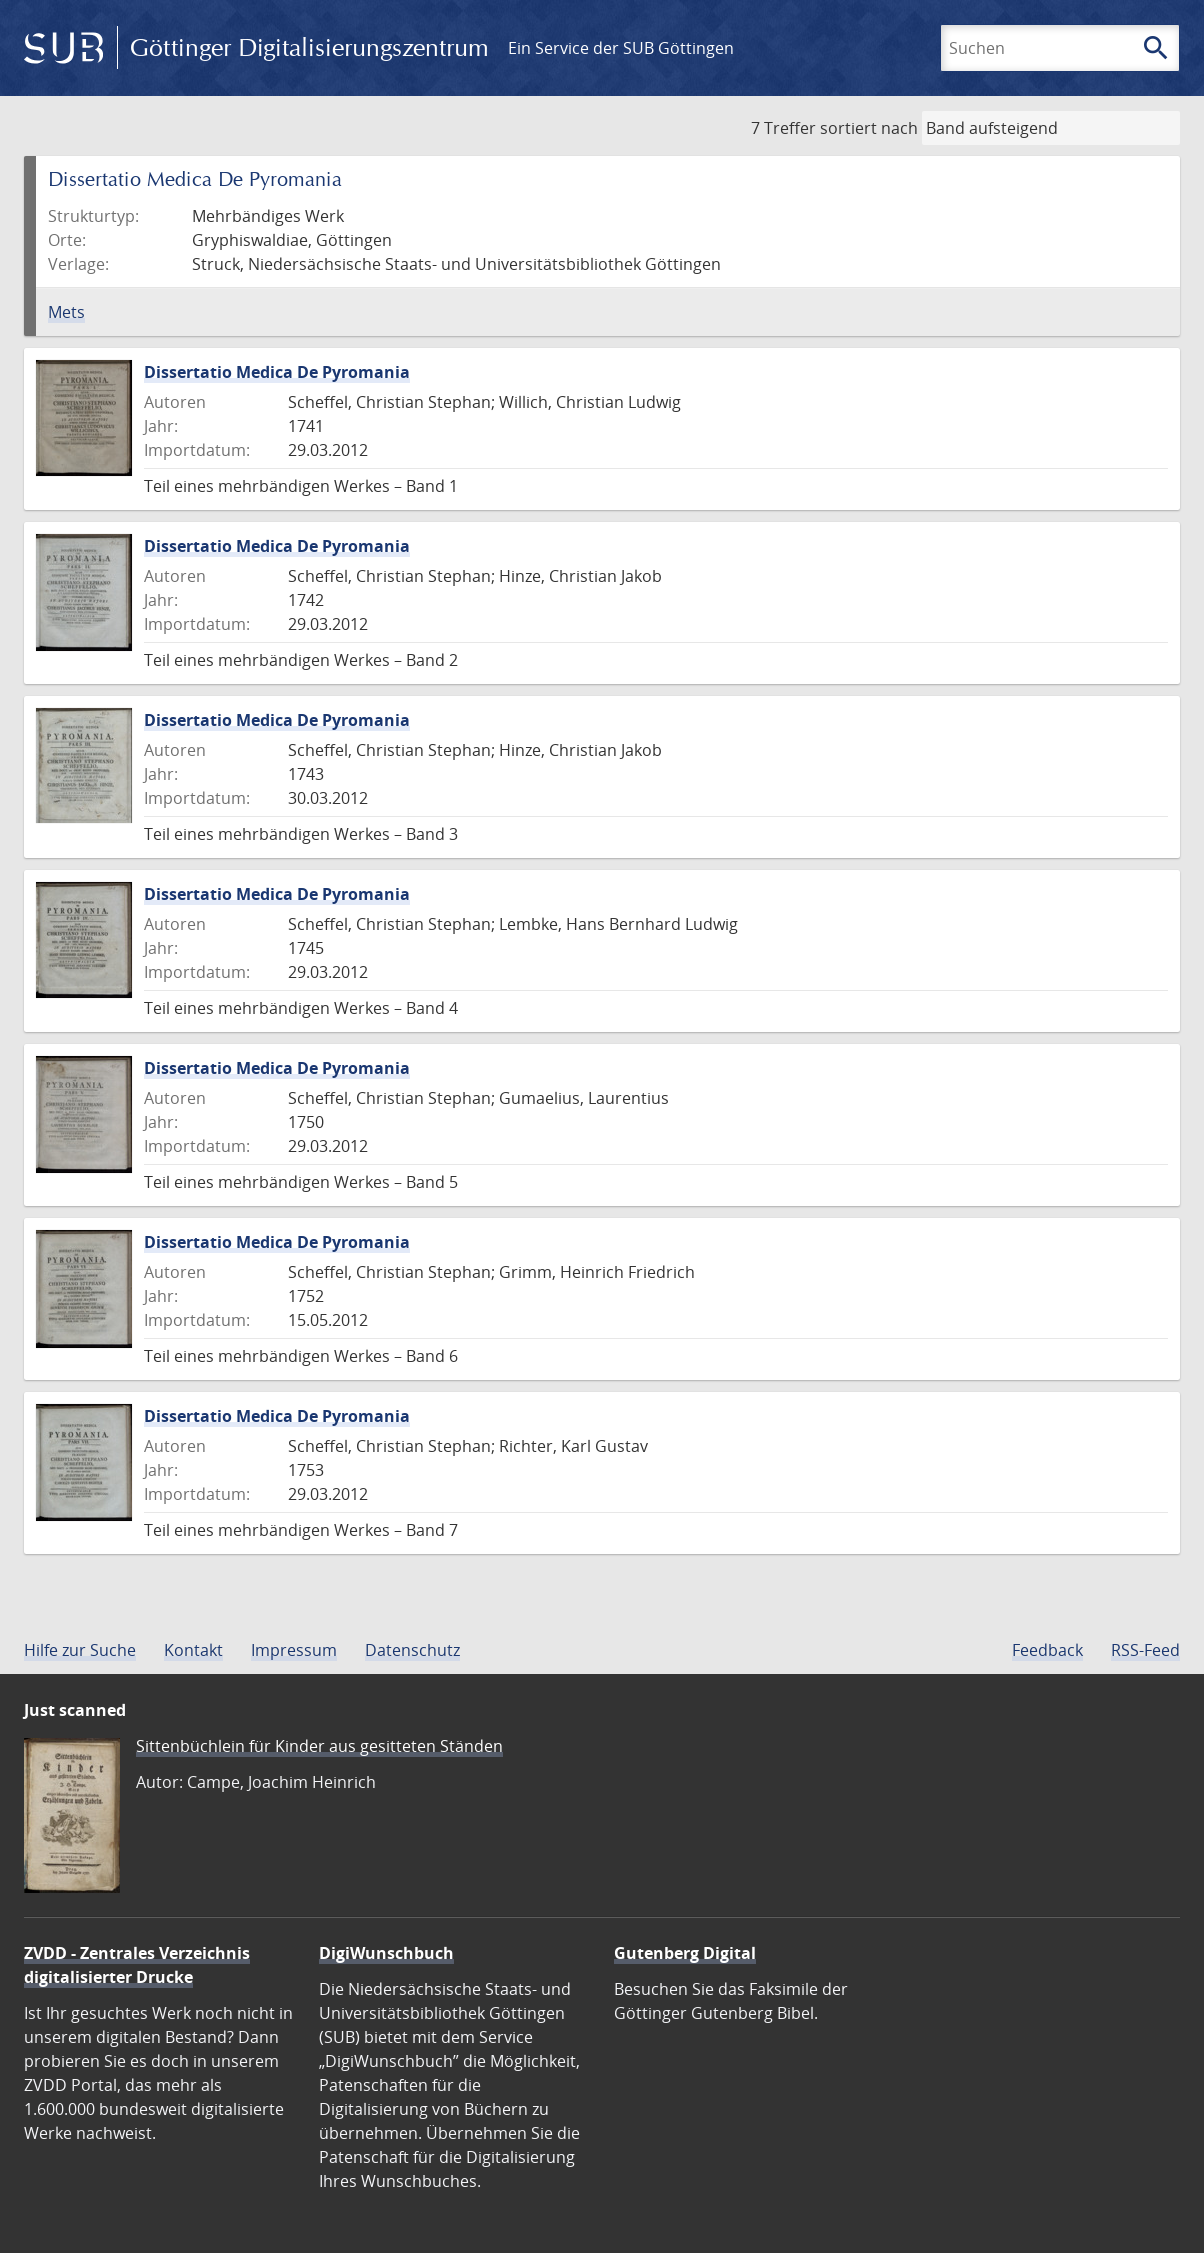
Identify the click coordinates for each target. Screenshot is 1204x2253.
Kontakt (193, 1650)
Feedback (1047, 1650)
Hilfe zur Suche (80, 1650)
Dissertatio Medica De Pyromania (277, 372)
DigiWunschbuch (386, 1953)
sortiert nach (869, 128)
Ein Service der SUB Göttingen (621, 48)
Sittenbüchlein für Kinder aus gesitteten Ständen (319, 1746)
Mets (66, 312)
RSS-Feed (1145, 1650)
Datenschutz (412, 1650)
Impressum (294, 1650)
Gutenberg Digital (685, 1953)
